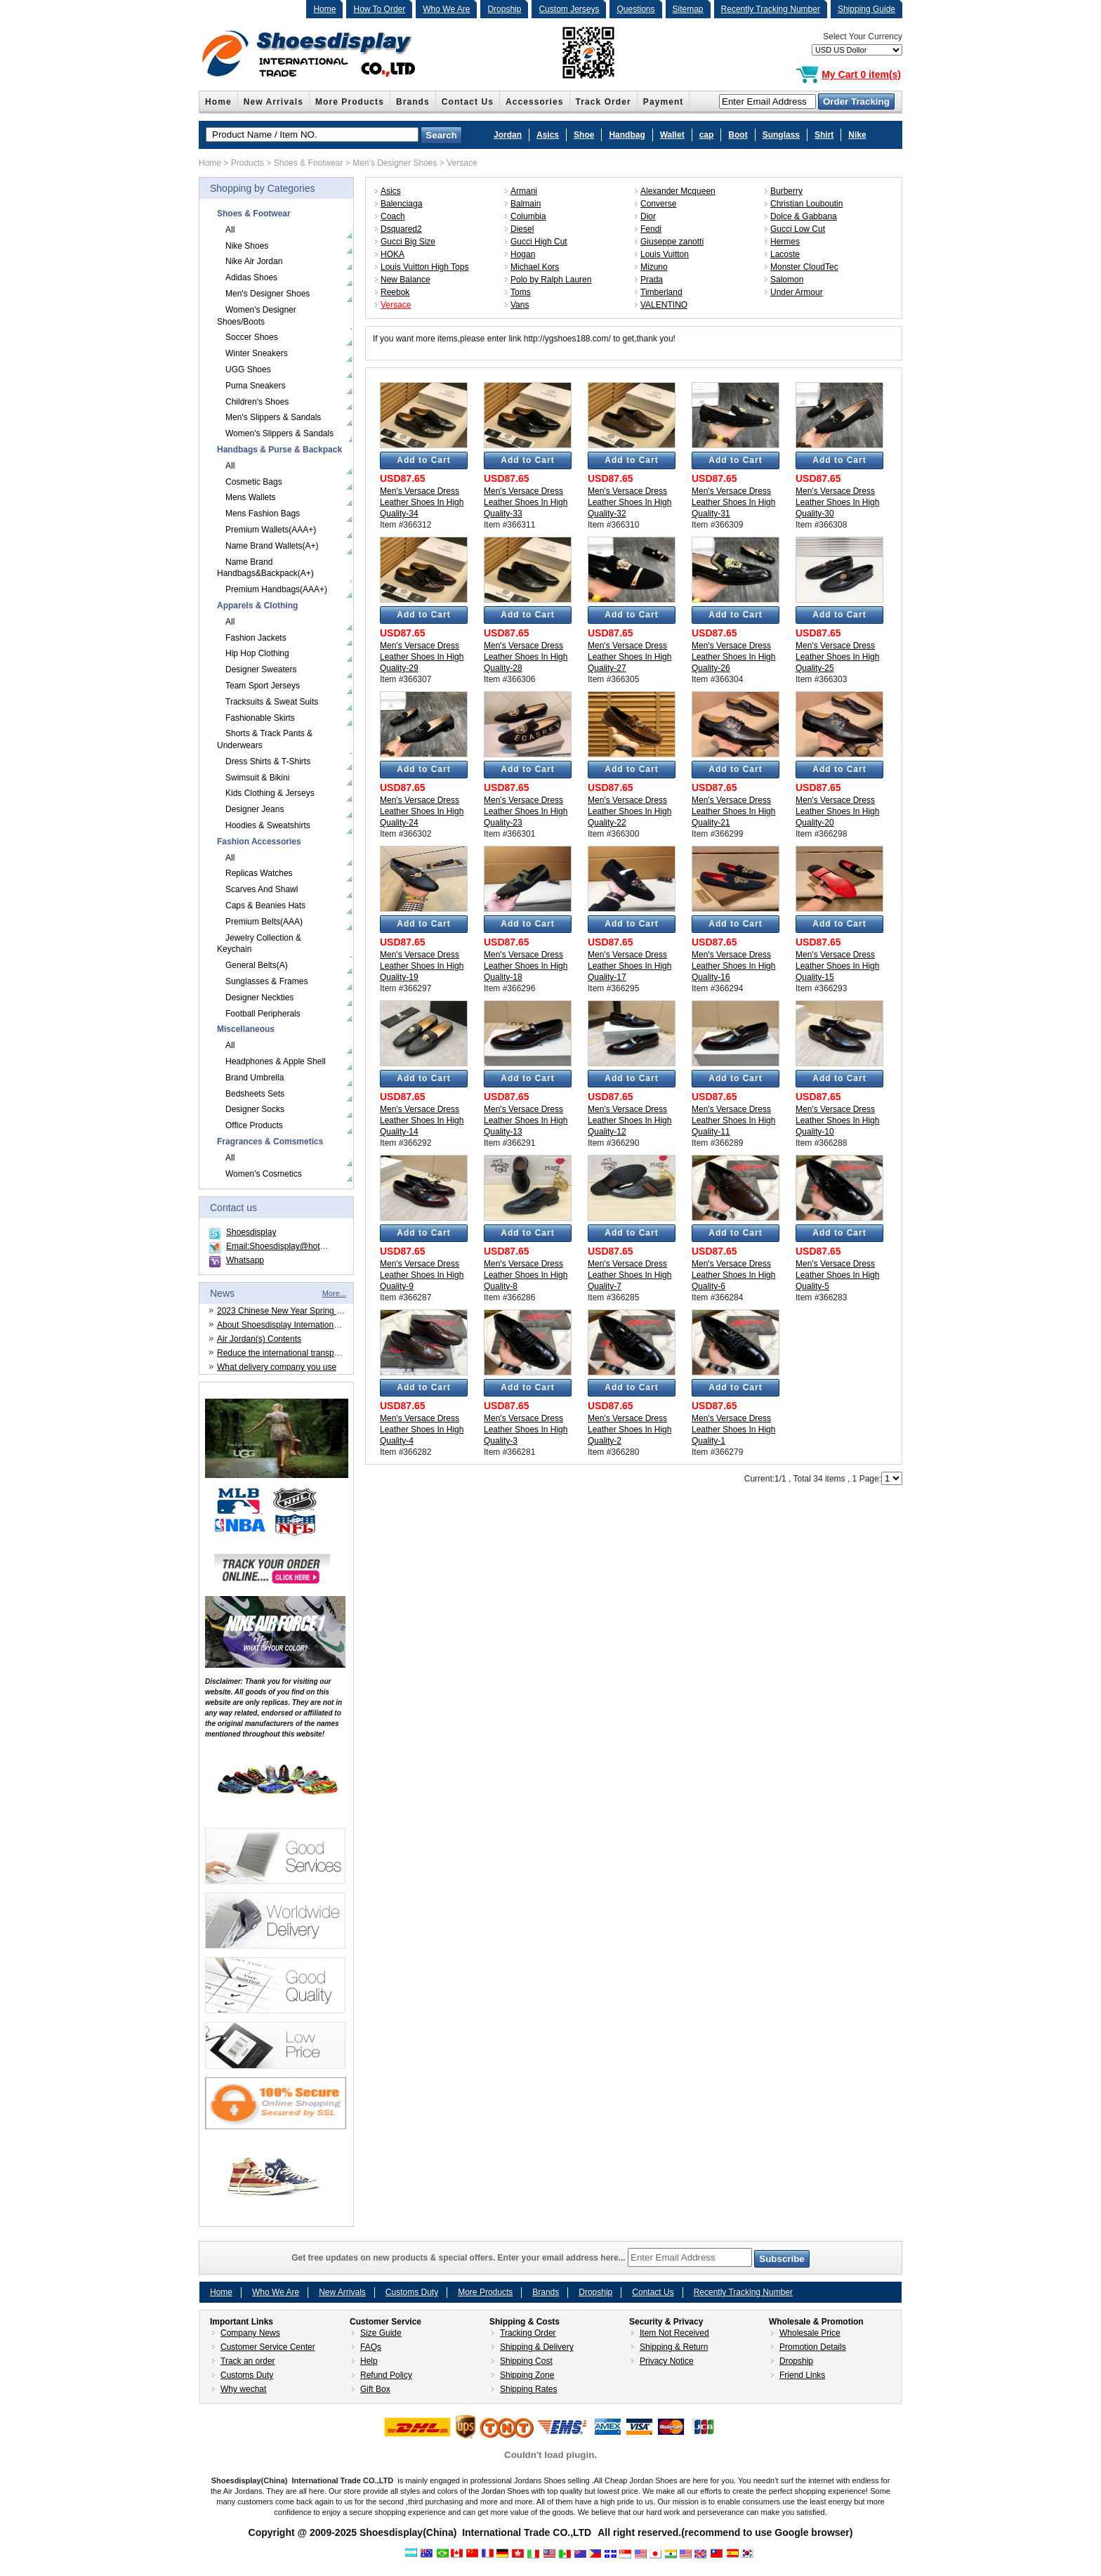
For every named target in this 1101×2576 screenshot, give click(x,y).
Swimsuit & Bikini (257, 778)
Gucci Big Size (408, 242)
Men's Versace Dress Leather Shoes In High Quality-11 (733, 1120)
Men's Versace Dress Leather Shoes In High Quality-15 (837, 966)
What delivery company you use (276, 1367)
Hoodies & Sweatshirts (267, 825)
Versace (462, 163)
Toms (520, 292)
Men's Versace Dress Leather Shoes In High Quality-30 (837, 502)
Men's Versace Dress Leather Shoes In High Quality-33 (525, 502)
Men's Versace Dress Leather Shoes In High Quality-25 (837, 657)
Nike (857, 135)
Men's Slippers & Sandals (273, 417)
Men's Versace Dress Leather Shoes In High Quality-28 (525, 657)
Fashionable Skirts (260, 718)
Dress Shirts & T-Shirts (267, 761)
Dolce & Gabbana (803, 216)
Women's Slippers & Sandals (279, 433)
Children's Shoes (257, 402)
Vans (519, 305)
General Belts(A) (256, 965)
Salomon (786, 280)
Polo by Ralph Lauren (550, 280)
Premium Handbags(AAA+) (276, 589)
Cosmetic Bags (253, 482)
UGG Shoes (248, 369)
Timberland (661, 292)
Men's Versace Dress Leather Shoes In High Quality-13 (525, 1120)
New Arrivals (273, 102)
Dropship (504, 9)
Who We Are (446, 9)
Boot (737, 135)
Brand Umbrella (254, 1078)
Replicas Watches (259, 873)
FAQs (370, 2347)
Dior (648, 216)
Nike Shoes (246, 246)
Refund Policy (386, 2375)
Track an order (247, 2361)
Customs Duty (411, 2292)
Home (324, 9)
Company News (250, 2333)
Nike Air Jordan (253, 261)
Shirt (824, 135)
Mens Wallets (250, 497)
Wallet (672, 135)
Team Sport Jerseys (262, 686)
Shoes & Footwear (308, 163)
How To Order (379, 9)
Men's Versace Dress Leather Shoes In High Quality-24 (421, 811)
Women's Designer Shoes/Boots (256, 316)
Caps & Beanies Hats (265, 905)
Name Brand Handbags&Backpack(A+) (265, 568)
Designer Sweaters (260, 669)
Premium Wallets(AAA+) (270, 530)
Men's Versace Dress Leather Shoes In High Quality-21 (733, 811)
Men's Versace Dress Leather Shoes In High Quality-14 (421, 1120)
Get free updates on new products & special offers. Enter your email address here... (550, 2258)
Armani (523, 191)
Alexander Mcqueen (678, 191)
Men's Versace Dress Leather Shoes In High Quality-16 (733, 966)
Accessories (535, 102)
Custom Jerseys (569, 9)
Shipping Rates (528, 2389)
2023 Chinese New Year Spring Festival (291, 1311)
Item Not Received (674, 2333)
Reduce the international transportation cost (298, 1353)
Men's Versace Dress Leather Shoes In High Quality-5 (837, 1275)
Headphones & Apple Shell (275, 1061)
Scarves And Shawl (261, 889)
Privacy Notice (667, 2361)
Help (369, 2361)
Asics (547, 135)
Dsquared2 (401, 229)
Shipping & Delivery (537, 2347)
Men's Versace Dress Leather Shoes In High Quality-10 (837, 1120)
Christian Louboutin (806, 204)
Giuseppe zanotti (672, 242)
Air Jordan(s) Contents (259, 1339)
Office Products (254, 1125)
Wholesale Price (809, 2333)
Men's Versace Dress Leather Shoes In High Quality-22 (629, 811)
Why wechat (243, 2389)
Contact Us (468, 102)
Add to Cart (423, 460)
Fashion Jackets (255, 638)
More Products (349, 102)
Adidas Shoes (251, 277)
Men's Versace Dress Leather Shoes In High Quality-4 (421, 1429)
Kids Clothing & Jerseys (270, 793)
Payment (663, 102)
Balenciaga (401, 204)
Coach (393, 216)
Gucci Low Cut (797, 229)
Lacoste (785, 254)
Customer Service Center (267, 2347)
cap (706, 135)
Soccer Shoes (251, 337)
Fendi (650, 229)
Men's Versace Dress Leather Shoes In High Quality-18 (525, 966)
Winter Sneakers (256, 353)
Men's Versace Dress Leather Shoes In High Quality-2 (629, 1429)
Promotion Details (812, 2347)
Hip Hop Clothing (257, 653)
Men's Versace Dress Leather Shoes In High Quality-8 (525, 1275)
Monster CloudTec (804, 267)
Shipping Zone (527, 2375)
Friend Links (802, 2375)
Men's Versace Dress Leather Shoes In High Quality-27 (629, 657)
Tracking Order (528, 2333)
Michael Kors (534, 267)
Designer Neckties (259, 997)
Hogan (522, 254)
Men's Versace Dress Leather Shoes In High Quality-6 (733, 1275)
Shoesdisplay (251, 1232)
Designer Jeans (254, 809)
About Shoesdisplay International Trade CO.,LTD (308, 1325)
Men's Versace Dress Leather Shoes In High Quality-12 (629, 1120)
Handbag (627, 135)
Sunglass (781, 135)
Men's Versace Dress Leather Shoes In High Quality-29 (421, 657)
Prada (651, 280)
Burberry (786, 191)
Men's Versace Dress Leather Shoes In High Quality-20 (837, 811)
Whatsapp (245, 1260)
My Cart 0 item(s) (861, 74)
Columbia (528, 216)
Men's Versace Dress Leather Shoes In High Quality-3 (525, 1429)
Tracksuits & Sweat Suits (271, 702)
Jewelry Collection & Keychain (259, 944)
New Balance (405, 280)
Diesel (522, 229)
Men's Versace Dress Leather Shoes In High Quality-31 (733, 502)
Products (247, 163)
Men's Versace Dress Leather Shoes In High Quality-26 (733, 657)
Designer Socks (254, 1109)
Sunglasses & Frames (266, 981)
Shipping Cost (526, 2361)
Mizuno (654, 267)
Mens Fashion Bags (262, 513)
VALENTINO (663, 305)
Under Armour (796, 292)
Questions (635, 9)
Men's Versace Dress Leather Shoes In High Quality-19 (421, 966)
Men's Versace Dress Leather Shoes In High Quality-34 (421, 502)
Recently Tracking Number (770, 9)
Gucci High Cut (538, 242)
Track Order (603, 102)
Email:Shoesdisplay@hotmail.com (290, 1246)
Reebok (395, 292)
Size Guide (381, 2333)
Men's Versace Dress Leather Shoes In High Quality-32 (629, 502)
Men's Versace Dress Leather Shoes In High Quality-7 (629, 1275)
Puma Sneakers (255, 386)
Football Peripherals (263, 1014)
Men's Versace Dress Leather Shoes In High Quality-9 (421, 1275)
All (230, 230)
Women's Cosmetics (263, 1174)
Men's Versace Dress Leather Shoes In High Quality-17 (629, 966)
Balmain (525, 204)
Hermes (785, 242)
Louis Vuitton (664, 254)
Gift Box (375, 2389)
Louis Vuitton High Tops (424, 267)
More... (334, 1293)
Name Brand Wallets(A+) (272, 546)
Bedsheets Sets (254, 1094)
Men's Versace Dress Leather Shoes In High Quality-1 (733, 1429)
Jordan (508, 135)
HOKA (392, 254)
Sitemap (688, 9)
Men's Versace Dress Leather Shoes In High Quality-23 (525, 811)
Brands (413, 102)
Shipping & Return (674, 2347)
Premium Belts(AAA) (264, 922)
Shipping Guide (866, 9)
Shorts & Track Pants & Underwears (264, 739)
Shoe (584, 135)
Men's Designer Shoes (394, 163)
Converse (658, 204)
